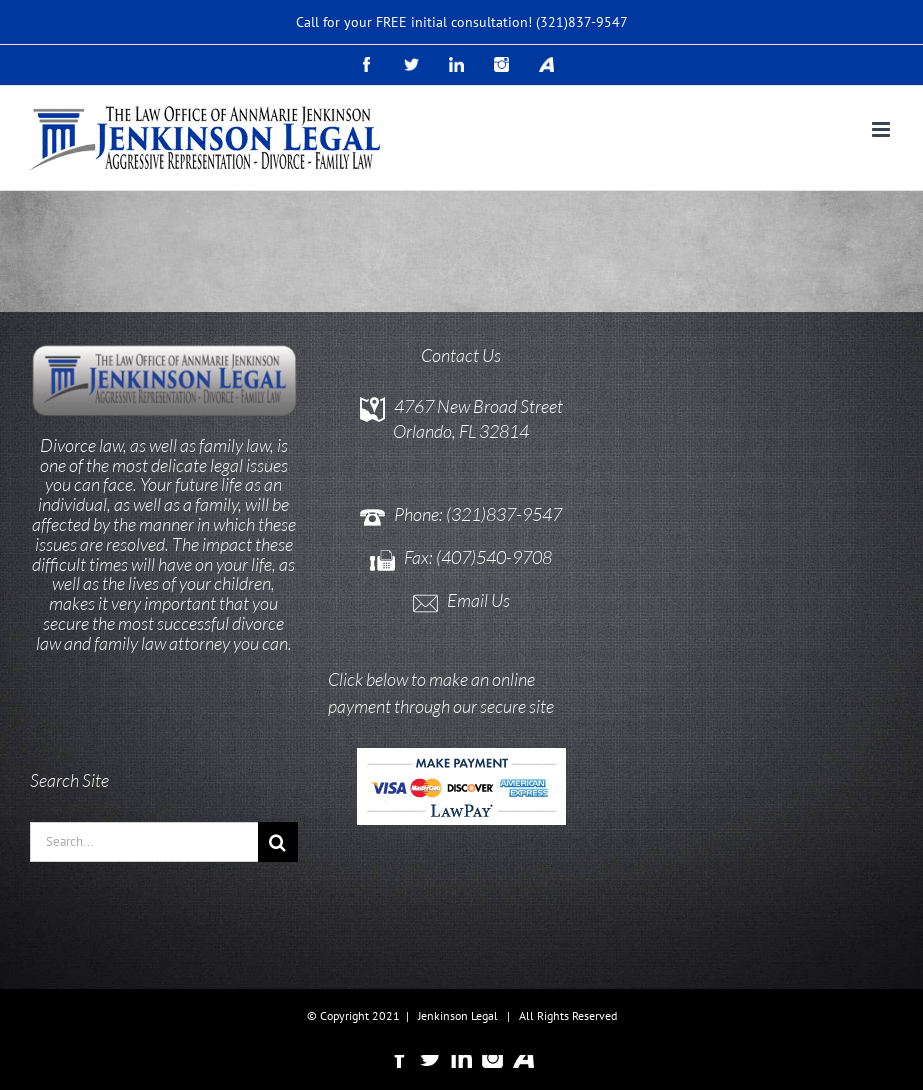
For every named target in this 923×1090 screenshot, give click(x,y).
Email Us (478, 600)
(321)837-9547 (582, 22)
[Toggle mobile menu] (882, 129)
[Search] (278, 842)
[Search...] (144, 842)
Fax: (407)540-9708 (478, 557)
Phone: (420, 514)
